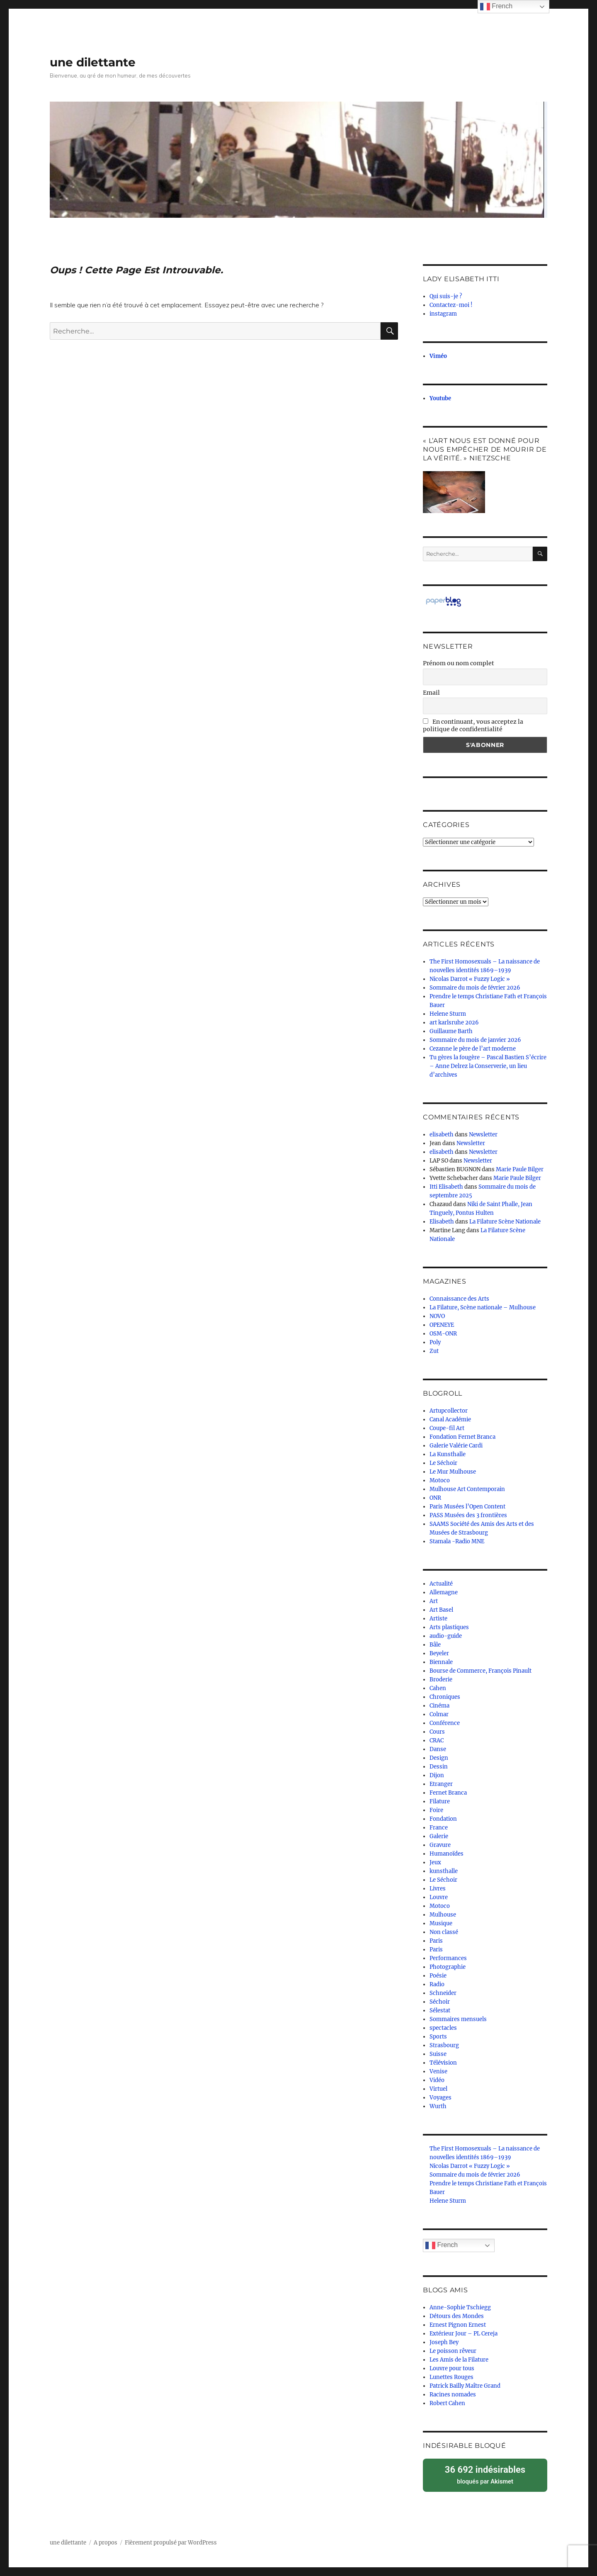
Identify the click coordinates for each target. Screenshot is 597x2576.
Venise (438, 2071)
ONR (435, 1497)
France (439, 1827)
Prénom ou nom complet (458, 663)
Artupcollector (449, 1410)
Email (431, 692)
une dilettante (93, 62)
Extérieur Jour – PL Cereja (464, 2333)
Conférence (445, 1723)
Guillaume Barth (451, 1031)
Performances (448, 1958)
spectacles (443, 2027)
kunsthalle (444, 1871)
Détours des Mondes (457, 2316)
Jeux (435, 1862)
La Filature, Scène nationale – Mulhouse (483, 1307)
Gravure (440, 1845)
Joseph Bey (444, 2342)
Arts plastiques (449, 1627)
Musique (441, 1923)
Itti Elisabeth (446, 1186)
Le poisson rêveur (453, 2351)
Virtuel (438, 2088)
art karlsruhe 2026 (454, 1022)
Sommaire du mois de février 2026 (475, 987)
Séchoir (440, 2001)
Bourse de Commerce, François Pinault (480, 1670)
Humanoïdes (447, 1853)
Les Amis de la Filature (459, 2359)
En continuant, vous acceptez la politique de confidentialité (473, 725)
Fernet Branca (448, 1792)
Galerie (439, 1836)
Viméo (438, 356)
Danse (438, 1749)
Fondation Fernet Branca (462, 1436)
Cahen (438, 1688)
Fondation (443, 1818)
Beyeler (439, 1653)
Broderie (441, 1679)
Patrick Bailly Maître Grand (465, 2385)
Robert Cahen (447, 2403)
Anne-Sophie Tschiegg (460, 2307)
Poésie (438, 1975)
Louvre (439, 1897)
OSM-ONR (443, 1333)
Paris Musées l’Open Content (467, 1506)
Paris (436, 1940)
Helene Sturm (448, 1013)
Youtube (440, 398)
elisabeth (442, 1134)
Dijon (437, 1775)
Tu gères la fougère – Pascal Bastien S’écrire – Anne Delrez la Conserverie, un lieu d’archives (488, 1066)
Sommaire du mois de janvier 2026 (475, 1040)
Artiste (438, 1618)
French (441, 2245)
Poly (435, 1342)
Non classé (444, 1932)
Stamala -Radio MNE (457, 1541)
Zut (434, 1351)
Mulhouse (443, 1914)
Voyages (440, 2097)
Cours (437, 1731)
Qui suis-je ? (446, 296)
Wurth (438, 2106)
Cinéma (439, 1705)
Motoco (440, 1480)
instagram (443, 313)
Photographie (448, 1966)
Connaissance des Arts (459, 1298)
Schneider (443, 1993)
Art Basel (441, 1609)
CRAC (437, 1740)
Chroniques (445, 1696)
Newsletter (483, 1134)
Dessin (439, 1766)
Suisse (438, 2054)
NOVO (437, 1316)
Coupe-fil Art (447, 1428)
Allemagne (444, 1592)
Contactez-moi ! (451, 305)
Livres (438, 1888)
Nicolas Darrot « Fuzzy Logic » (470, 979)
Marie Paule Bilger (520, 1169)
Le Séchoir (443, 1463)
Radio (437, 1984)
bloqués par (485, 2473)
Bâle (435, 1644)
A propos (105, 2539)
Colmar (439, 1714)
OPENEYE (442, 1324)
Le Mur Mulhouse (453, 1471)
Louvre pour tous (452, 2368)
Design (439, 1757)
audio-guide (446, 1635)
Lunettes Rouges (451, 2377)
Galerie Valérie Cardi (456, 1445)
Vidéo (437, 2080)
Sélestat (440, 2010)
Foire (436, 1810)
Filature (440, 1801)
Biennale (441, 1662)
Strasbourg (444, 2045)
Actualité (441, 1583)
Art (434, 1601)
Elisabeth (442, 1221)
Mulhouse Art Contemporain (467, 1489)
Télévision (443, 2062)
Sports (438, 2036)
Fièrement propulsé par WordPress (171, 2539)
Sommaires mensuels (458, 2019)
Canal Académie (450, 1419)
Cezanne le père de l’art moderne (473, 1048)
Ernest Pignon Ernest (458, 2324)
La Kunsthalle (448, 1454)
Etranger (441, 1784)
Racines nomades (453, 2394)
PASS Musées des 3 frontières (468, 1515)
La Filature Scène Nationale (505, 1221)
